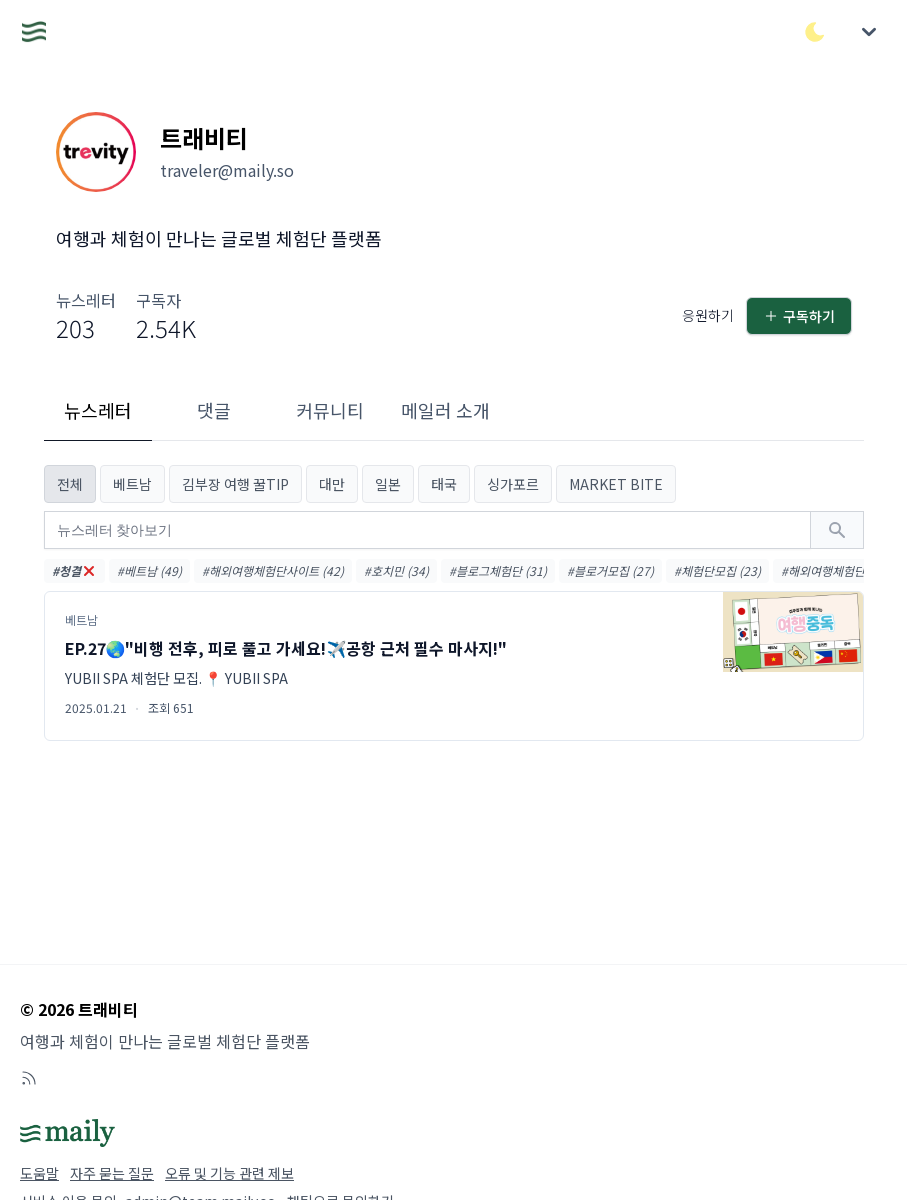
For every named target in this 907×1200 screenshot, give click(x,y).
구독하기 (799, 316)
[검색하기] (837, 530)
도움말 (39, 1173)
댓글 (214, 410)
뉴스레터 (98, 410)
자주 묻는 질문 (112, 1173)
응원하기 (708, 315)
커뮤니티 (330, 410)
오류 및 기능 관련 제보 (229, 1173)
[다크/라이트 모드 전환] (815, 32)
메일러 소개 (445, 410)
